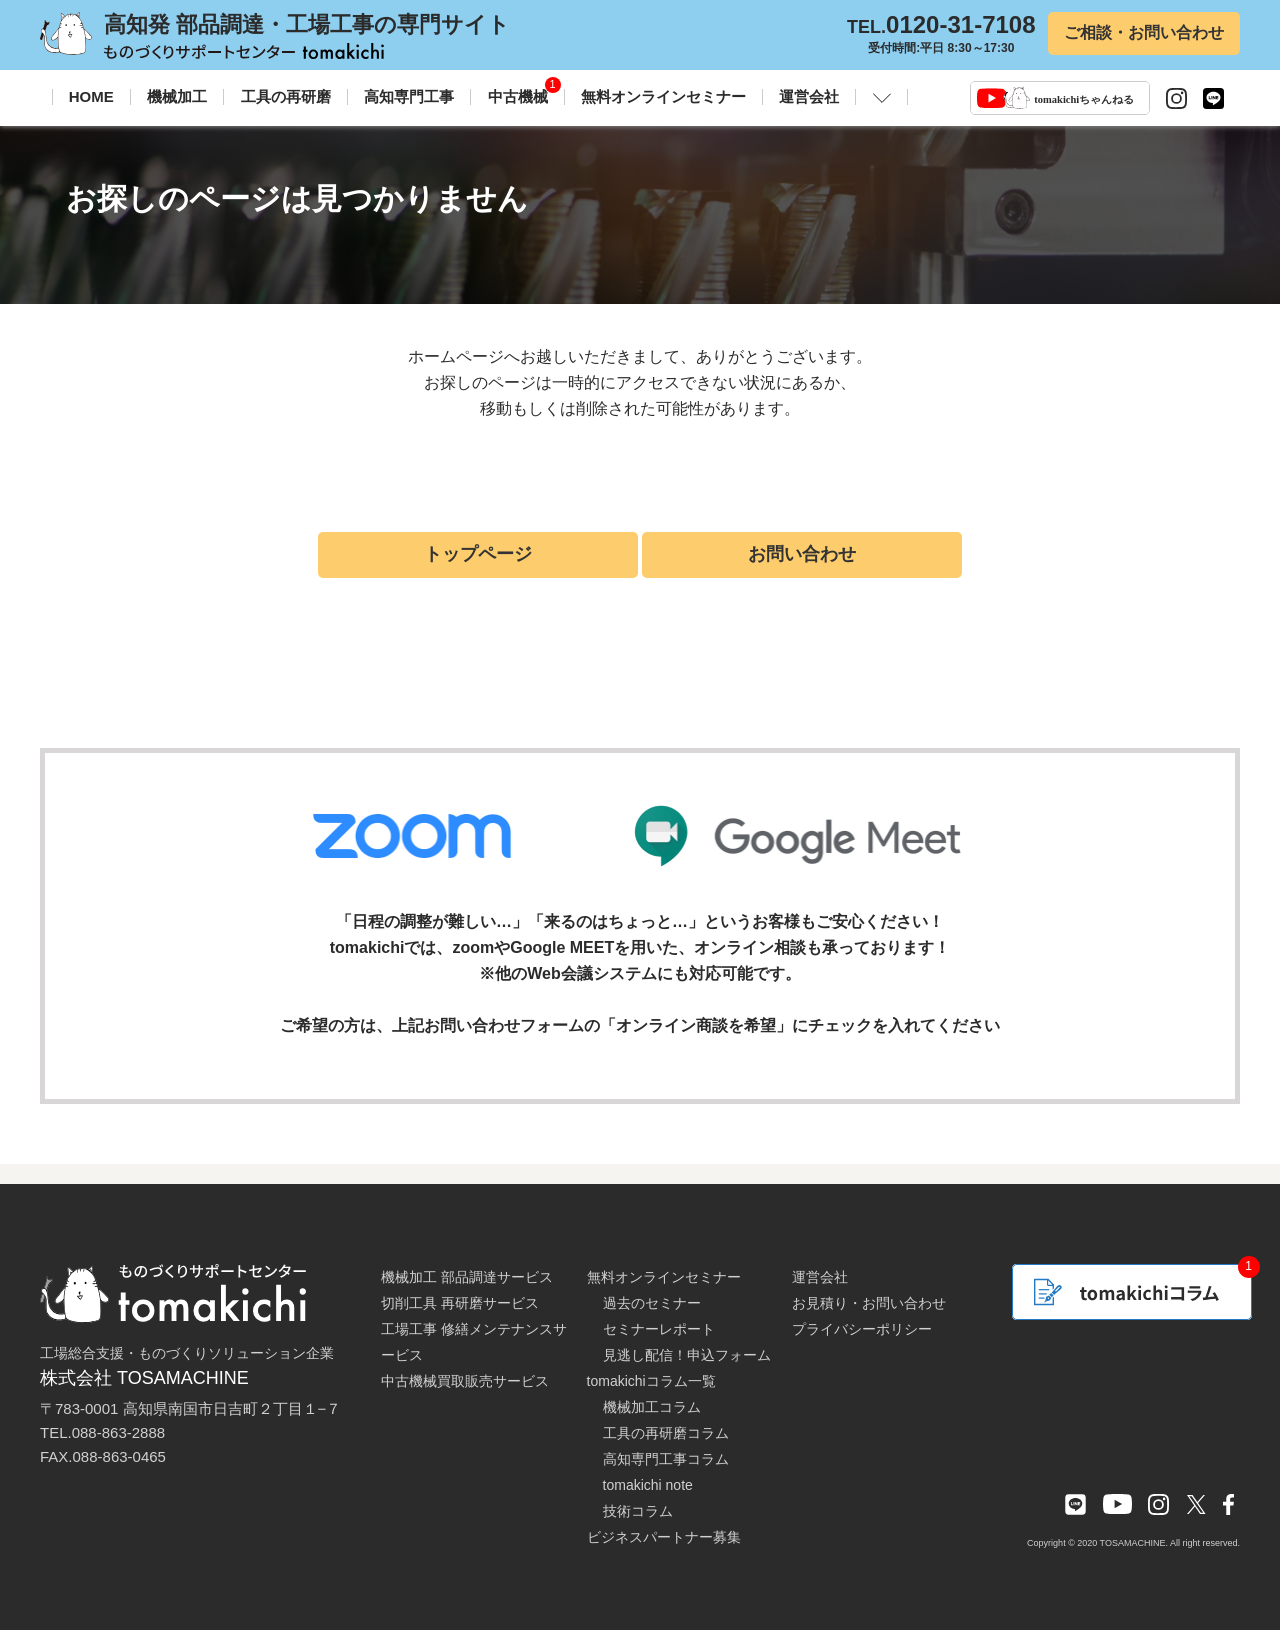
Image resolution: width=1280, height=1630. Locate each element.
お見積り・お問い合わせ (869, 1303)
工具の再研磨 (286, 97)
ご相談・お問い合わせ (1144, 32)
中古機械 (518, 97)
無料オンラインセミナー (663, 97)
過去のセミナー (652, 1303)
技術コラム (638, 1511)
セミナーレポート (659, 1329)
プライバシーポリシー (862, 1329)
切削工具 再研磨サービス (460, 1303)
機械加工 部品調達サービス (467, 1277)
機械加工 (177, 97)
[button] (882, 97)
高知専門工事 (409, 97)
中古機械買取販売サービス (465, 1381)
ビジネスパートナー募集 (664, 1537)
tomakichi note (648, 1485)
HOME (91, 97)
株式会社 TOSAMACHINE (144, 1378)
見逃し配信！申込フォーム (687, 1355)
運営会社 (809, 97)
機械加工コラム (652, 1407)
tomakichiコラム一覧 (651, 1381)
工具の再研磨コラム (666, 1433)
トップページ (478, 554)
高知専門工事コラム (666, 1459)
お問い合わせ (802, 554)
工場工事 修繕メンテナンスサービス (474, 1342)
